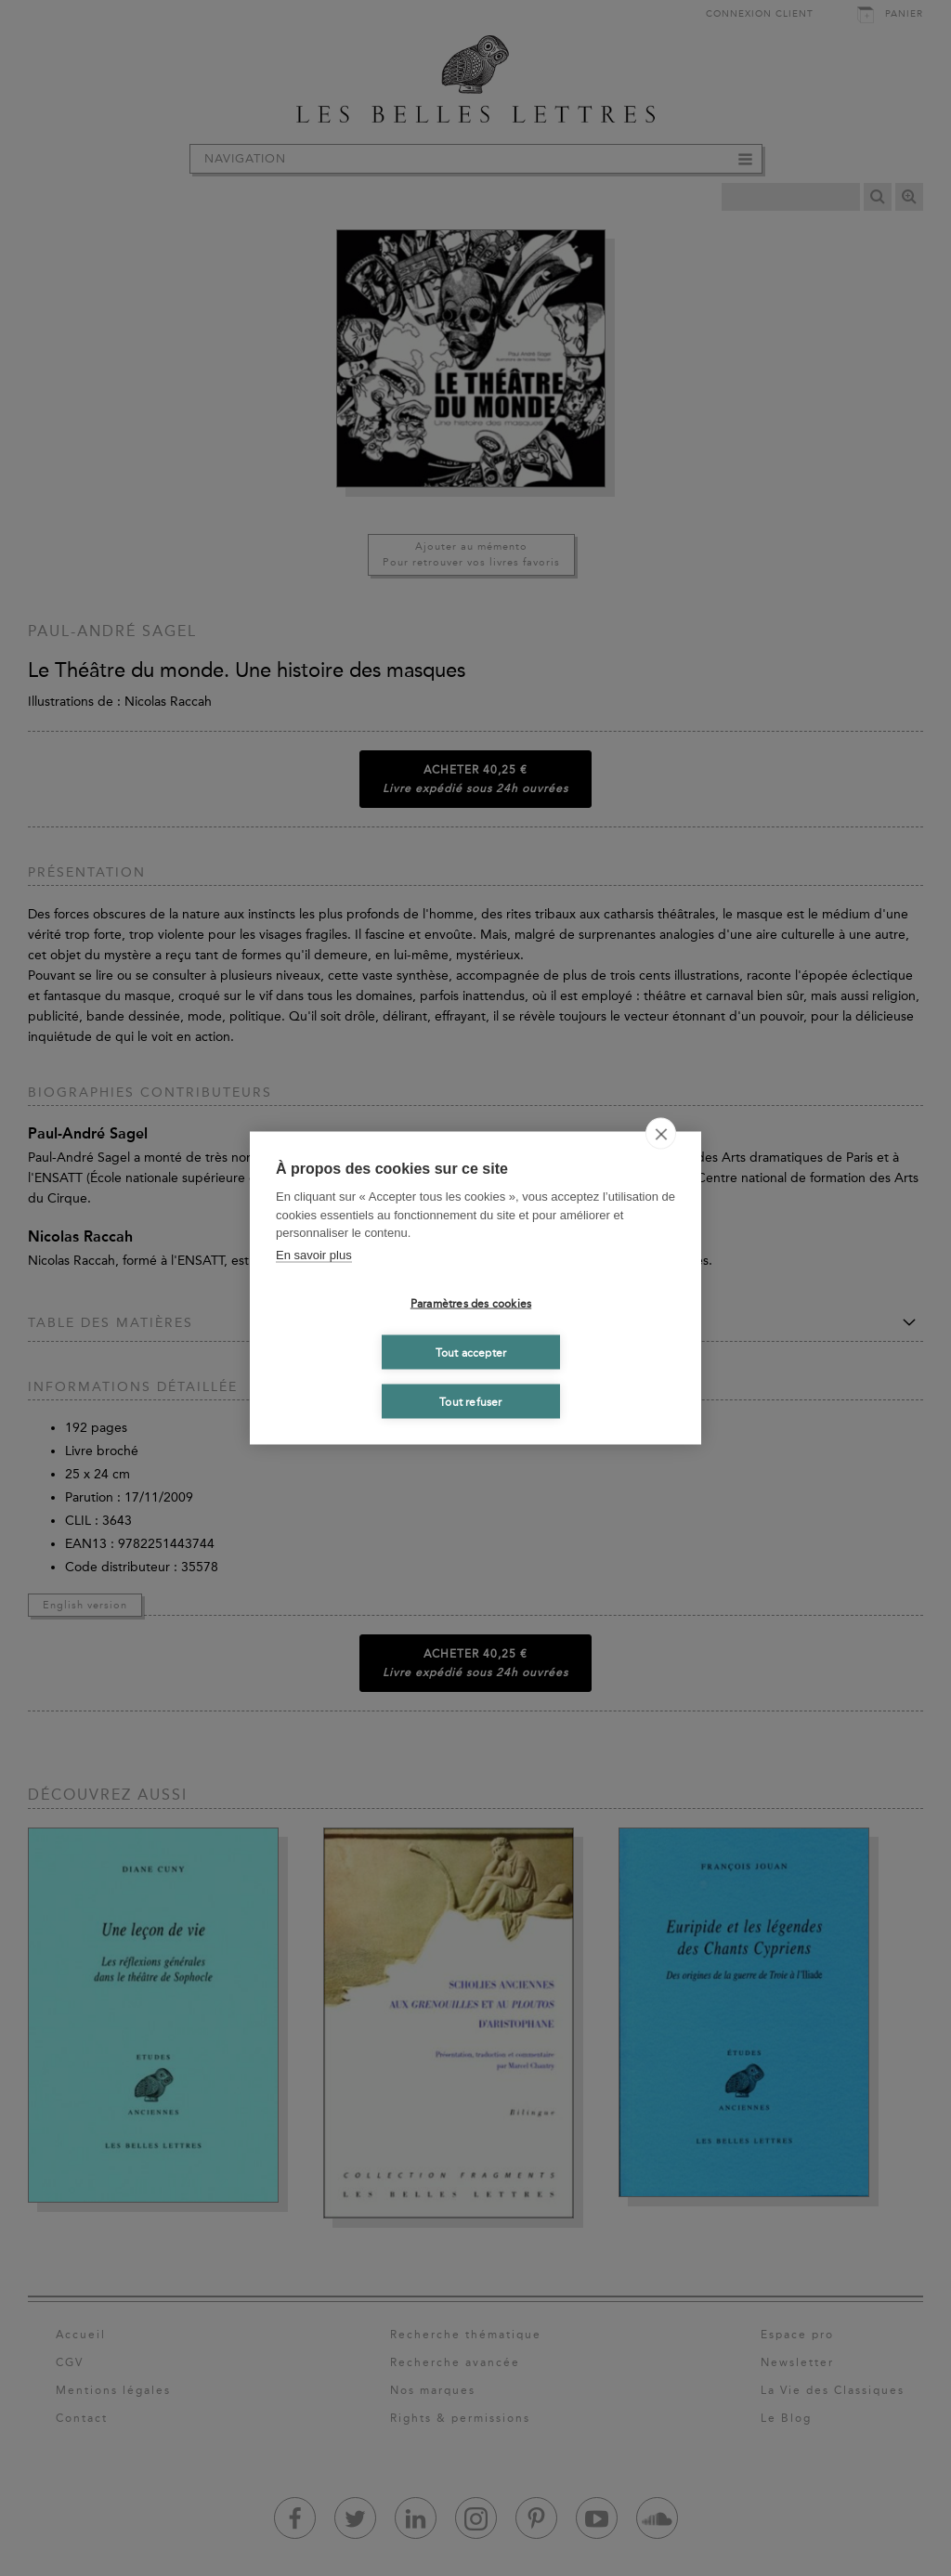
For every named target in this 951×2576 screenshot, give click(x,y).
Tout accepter (471, 1352)
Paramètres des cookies (470, 1302)
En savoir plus (314, 1254)
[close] (660, 1134)
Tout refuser (470, 1401)
